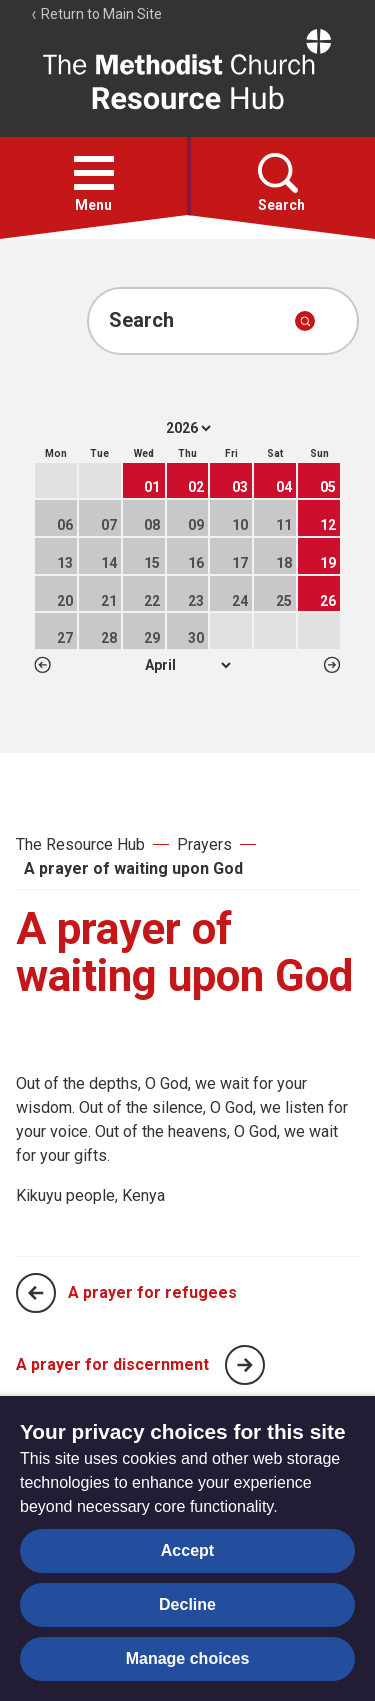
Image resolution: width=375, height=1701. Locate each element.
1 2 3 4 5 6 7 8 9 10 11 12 (187, 665)
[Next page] (245, 1365)
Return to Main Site (96, 14)
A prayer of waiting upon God (133, 868)
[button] (94, 173)
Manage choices (188, 1658)
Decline (187, 1604)
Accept (187, 1550)
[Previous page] (36, 1293)
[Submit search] (305, 321)
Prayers (204, 844)
